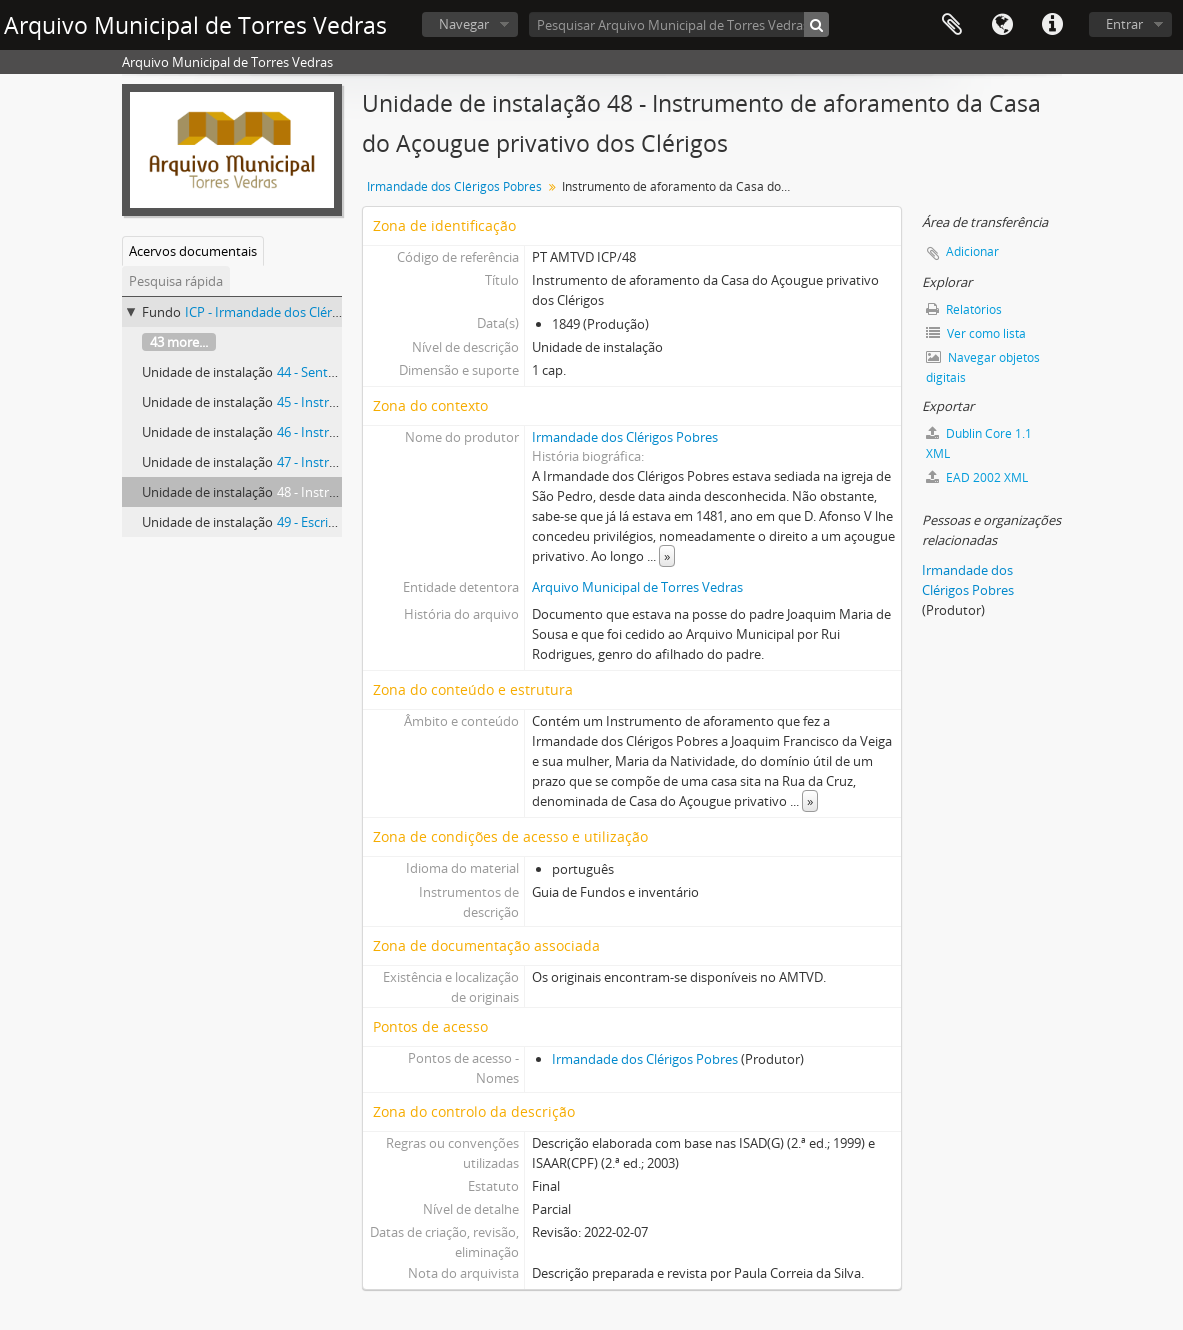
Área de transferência (952, 25)
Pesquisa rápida (176, 281)
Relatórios (964, 309)
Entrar (1124, 24)
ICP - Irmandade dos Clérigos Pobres (293, 312)
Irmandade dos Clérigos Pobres (454, 186)
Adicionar (972, 251)
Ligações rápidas (1052, 25)
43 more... (179, 342)
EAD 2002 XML (977, 477)
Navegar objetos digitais (983, 367)
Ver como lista (976, 333)
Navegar (464, 24)
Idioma (1002, 25)
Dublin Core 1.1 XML (979, 443)
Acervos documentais (193, 251)
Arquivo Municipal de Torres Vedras (637, 587)
